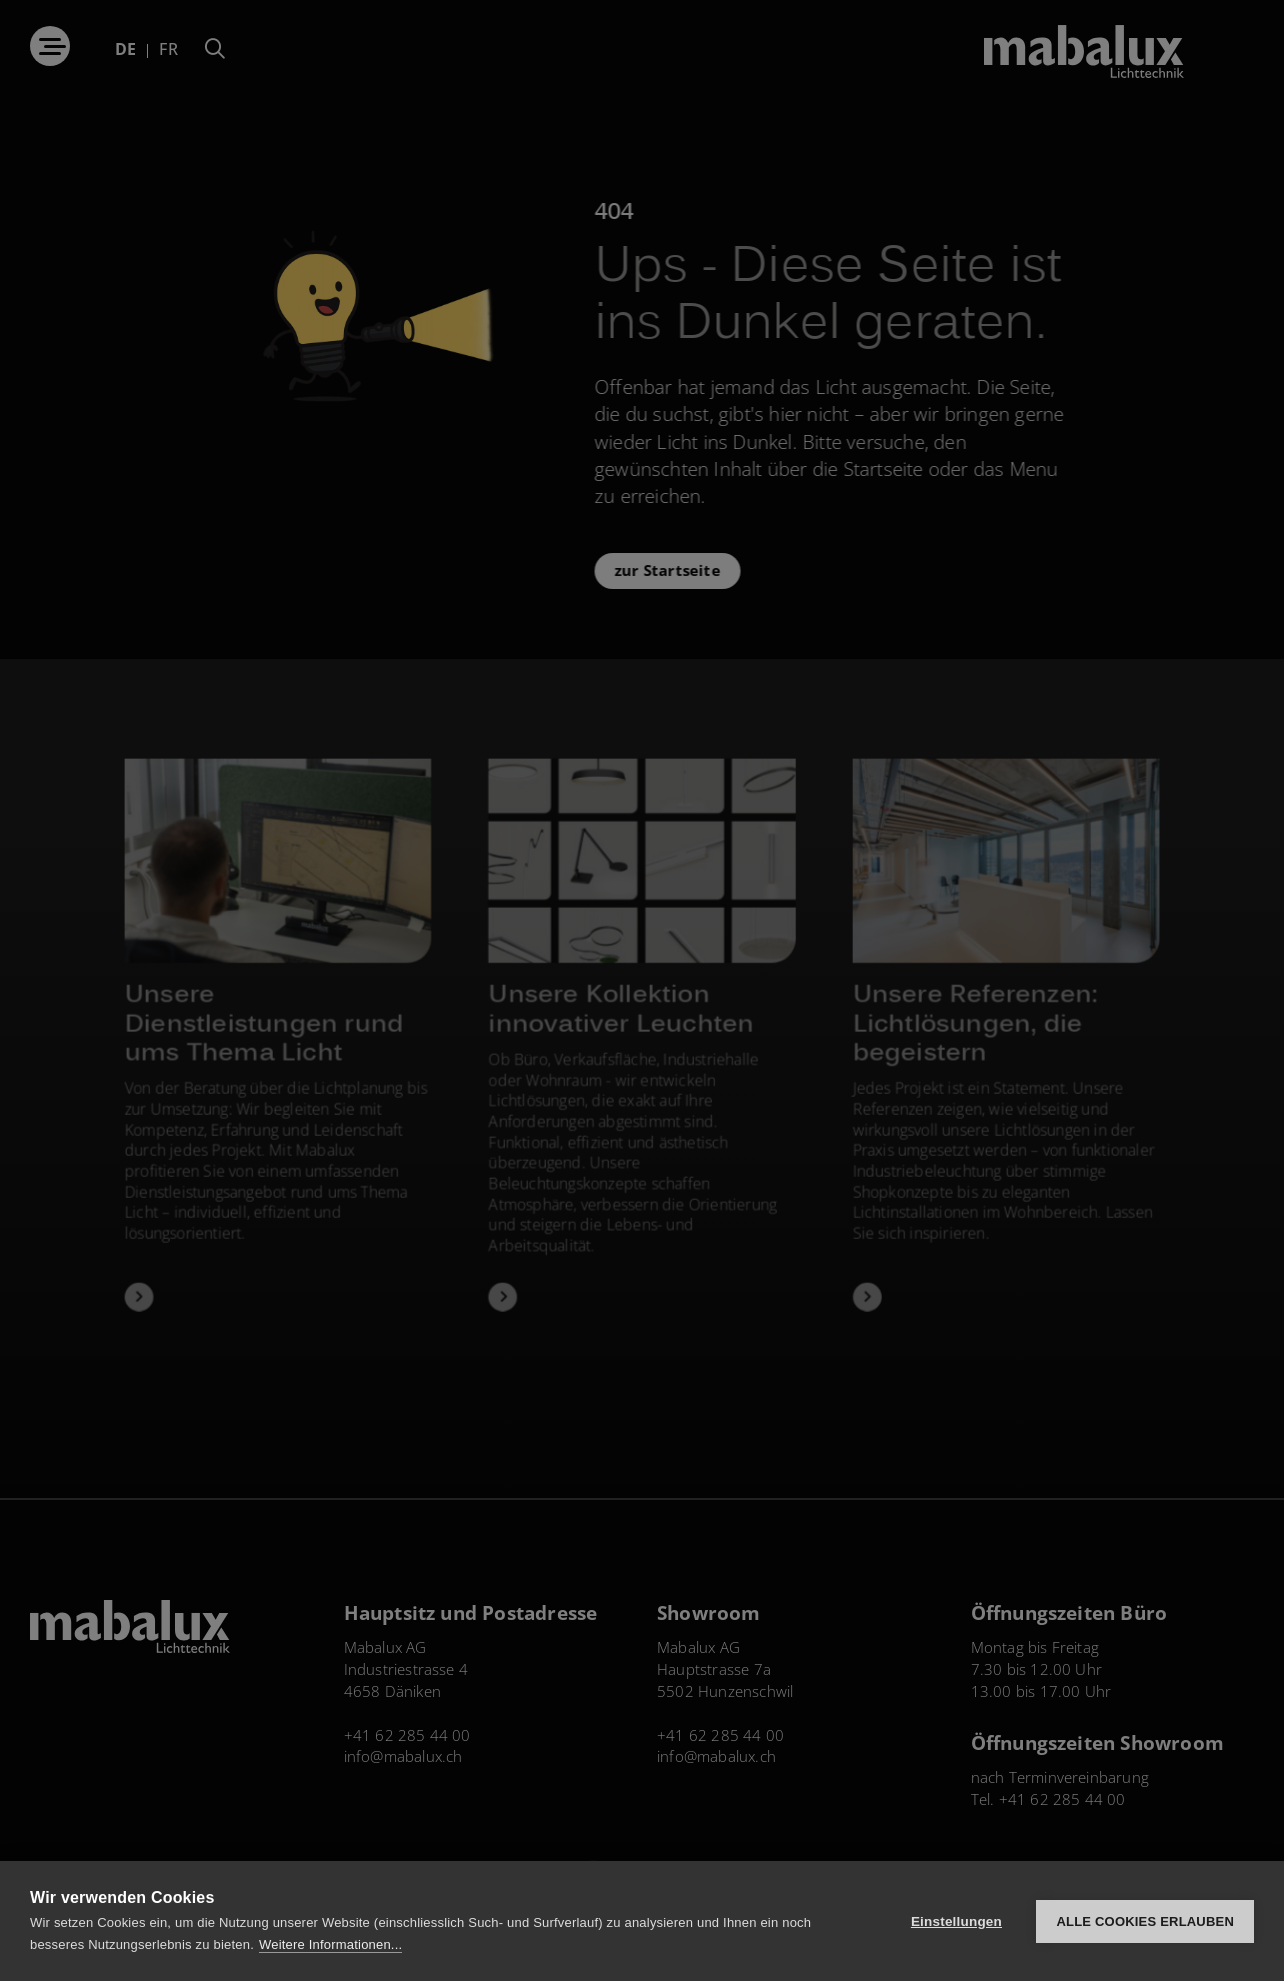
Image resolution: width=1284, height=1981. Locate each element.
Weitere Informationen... (330, 1944)
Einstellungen (956, 1921)
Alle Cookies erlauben (1145, 1921)
